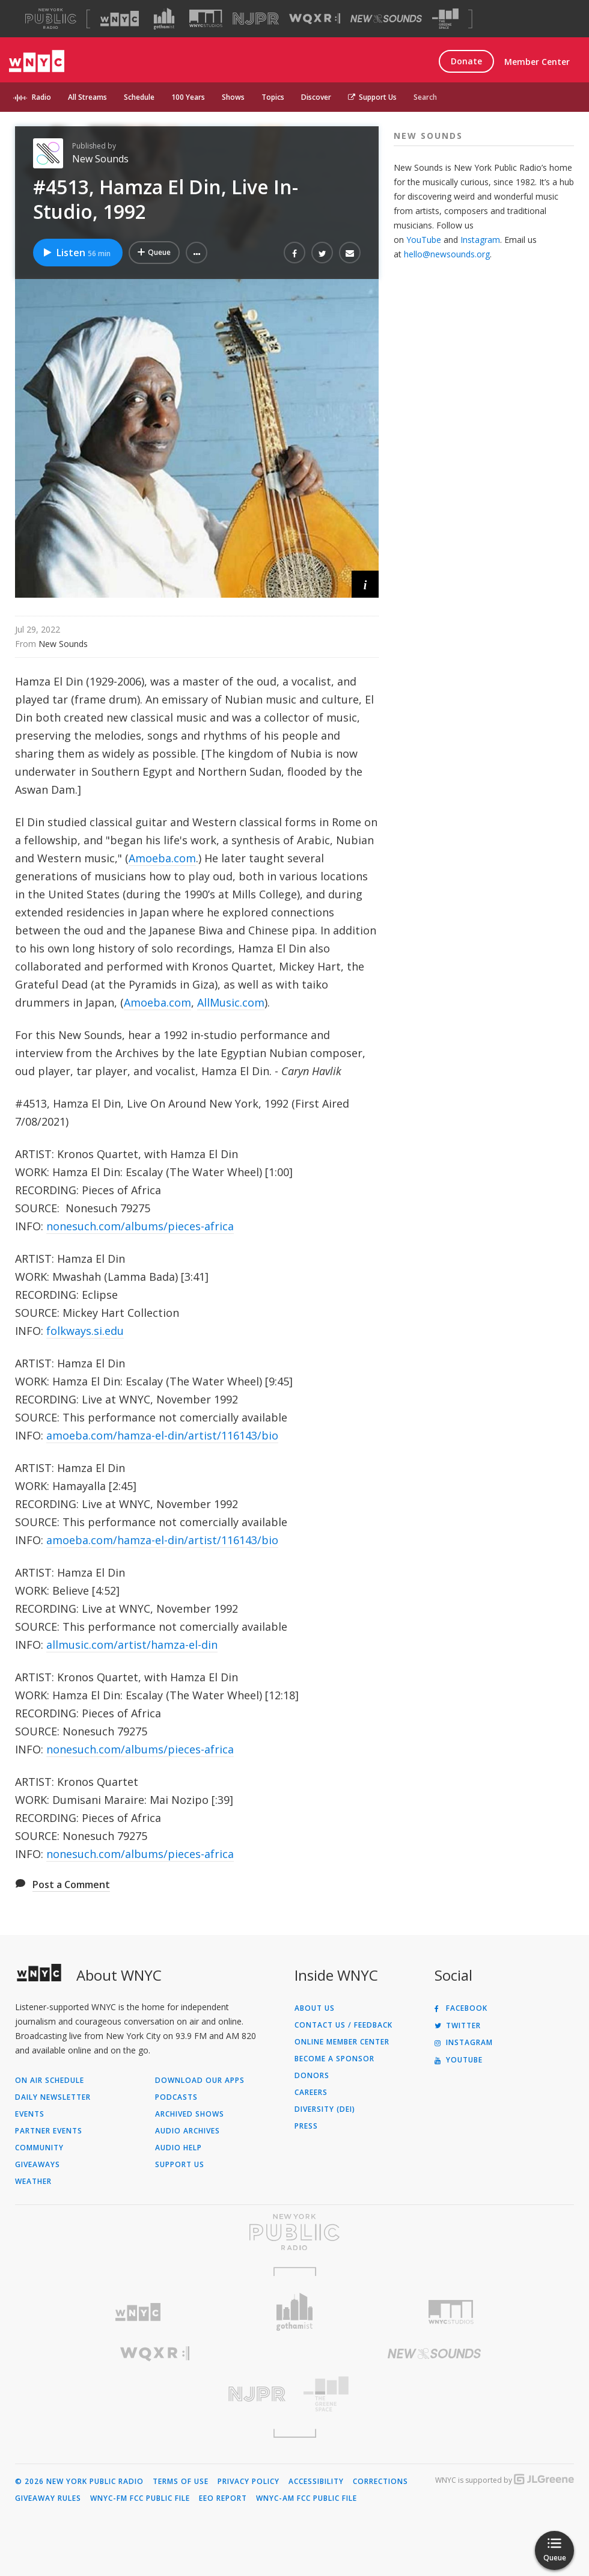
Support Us (372, 97)
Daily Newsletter (53, 2097)
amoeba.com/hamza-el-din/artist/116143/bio (162, 1435)
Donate (466, 61)
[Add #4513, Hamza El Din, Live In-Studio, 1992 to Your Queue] (154, 252)
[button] (196, 252)
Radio (41, 97)
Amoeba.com (162, 858)
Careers (311, 2092)
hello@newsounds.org (447, 254)
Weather (33, 2181)
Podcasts (176, 2097)
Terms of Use (181, 2481)
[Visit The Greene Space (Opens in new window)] (445, 18)
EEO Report (223, 2498)
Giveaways (37, 2164)
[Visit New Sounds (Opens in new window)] (386, 18)
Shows (233, 97)
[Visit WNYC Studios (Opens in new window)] (205, 18)
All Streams (87, 97)
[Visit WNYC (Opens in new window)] (119, 18)
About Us (314, 2008)
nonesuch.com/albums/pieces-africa (140, 1226)
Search (425, 97)
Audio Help (178, 2147)
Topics (272, 97)
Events (29, 2114)
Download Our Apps (200, 2080)
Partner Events (48, 2131)
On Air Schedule (49, 2080)
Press (306, 2126)
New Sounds (100, 158)
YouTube (423, 239)
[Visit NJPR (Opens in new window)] (256, 19)
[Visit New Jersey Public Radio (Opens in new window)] (154, 2394)
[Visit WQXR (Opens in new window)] (314, 19)
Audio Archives (187, 2131)
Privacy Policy (248, 2481)
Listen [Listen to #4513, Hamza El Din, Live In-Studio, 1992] (76, 252)
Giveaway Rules (48, 2498)
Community (39, 2147)
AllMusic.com (230, 1002)
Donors (311, 2075)
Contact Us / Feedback (343, 2025)
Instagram (480, 239)
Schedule (139, 97)
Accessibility (316, 2481)
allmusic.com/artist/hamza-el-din (132, 1644)
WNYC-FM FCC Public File (140, 2498)
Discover (316, 97)
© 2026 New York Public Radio (79, 2481)
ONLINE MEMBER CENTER (341, 2042)
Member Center (537, 61)
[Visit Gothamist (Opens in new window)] (164, 18)
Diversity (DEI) (324, 2109)
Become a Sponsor (334, 2058)
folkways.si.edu (85, 1330)
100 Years (188, 97)
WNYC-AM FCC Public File (306, 2498)
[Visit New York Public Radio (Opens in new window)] (294, 2232)
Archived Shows (189, 2114)
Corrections (380, 2481)
